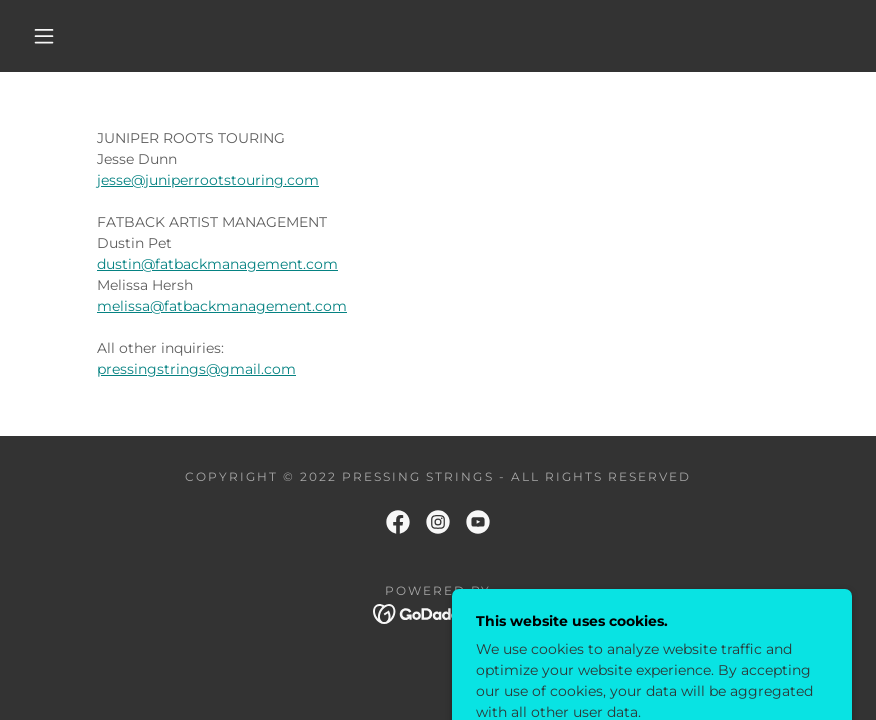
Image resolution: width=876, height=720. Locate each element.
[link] (398, 522)
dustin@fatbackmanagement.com (217, 264)
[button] (44, 36)
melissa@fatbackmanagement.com (222, 306)
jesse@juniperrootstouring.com (208, 180)
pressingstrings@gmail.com (196, 369)
